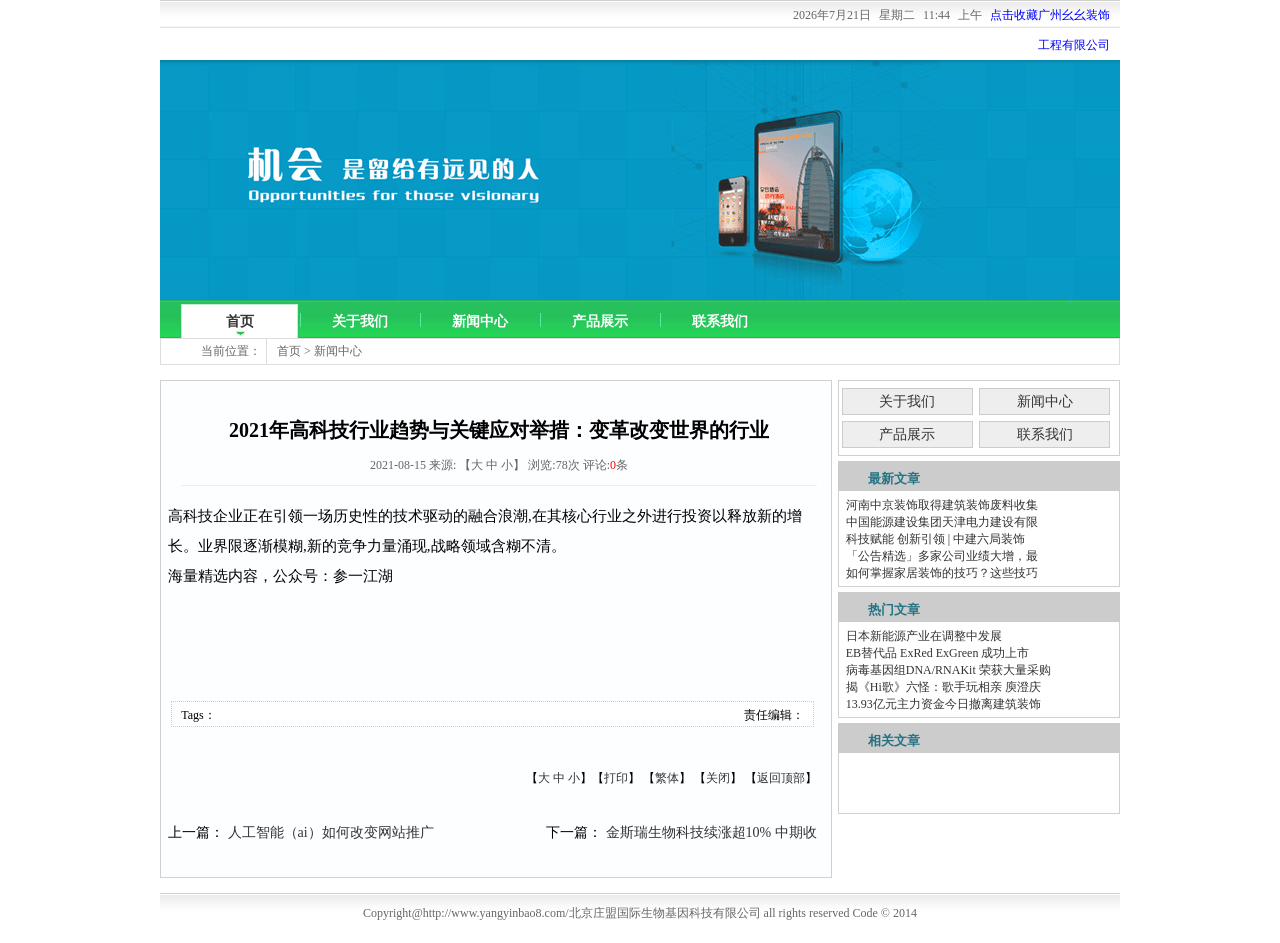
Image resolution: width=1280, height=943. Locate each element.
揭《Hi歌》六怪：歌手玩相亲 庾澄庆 (943, 687)
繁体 (667, 778)
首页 (240, 321)
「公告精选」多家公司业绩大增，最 (942, 556)
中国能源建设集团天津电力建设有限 (942, 522)
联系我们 (720, 321)
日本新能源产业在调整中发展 (924, 636)
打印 (616, 778)
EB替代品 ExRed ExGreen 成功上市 (938, 653)
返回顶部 (781, 778)
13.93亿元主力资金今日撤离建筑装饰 (943, 704)
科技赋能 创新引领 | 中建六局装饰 (935, 539)
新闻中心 (480, 321)
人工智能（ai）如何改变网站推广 (331, 832)
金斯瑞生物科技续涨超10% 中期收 (711, 832)
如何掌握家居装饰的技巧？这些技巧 (942, 573)
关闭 (718, 778)
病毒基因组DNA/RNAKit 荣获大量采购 (948, 670)
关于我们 (360, 321)
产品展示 (600, 321)
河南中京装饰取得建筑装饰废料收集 (942, 505)
